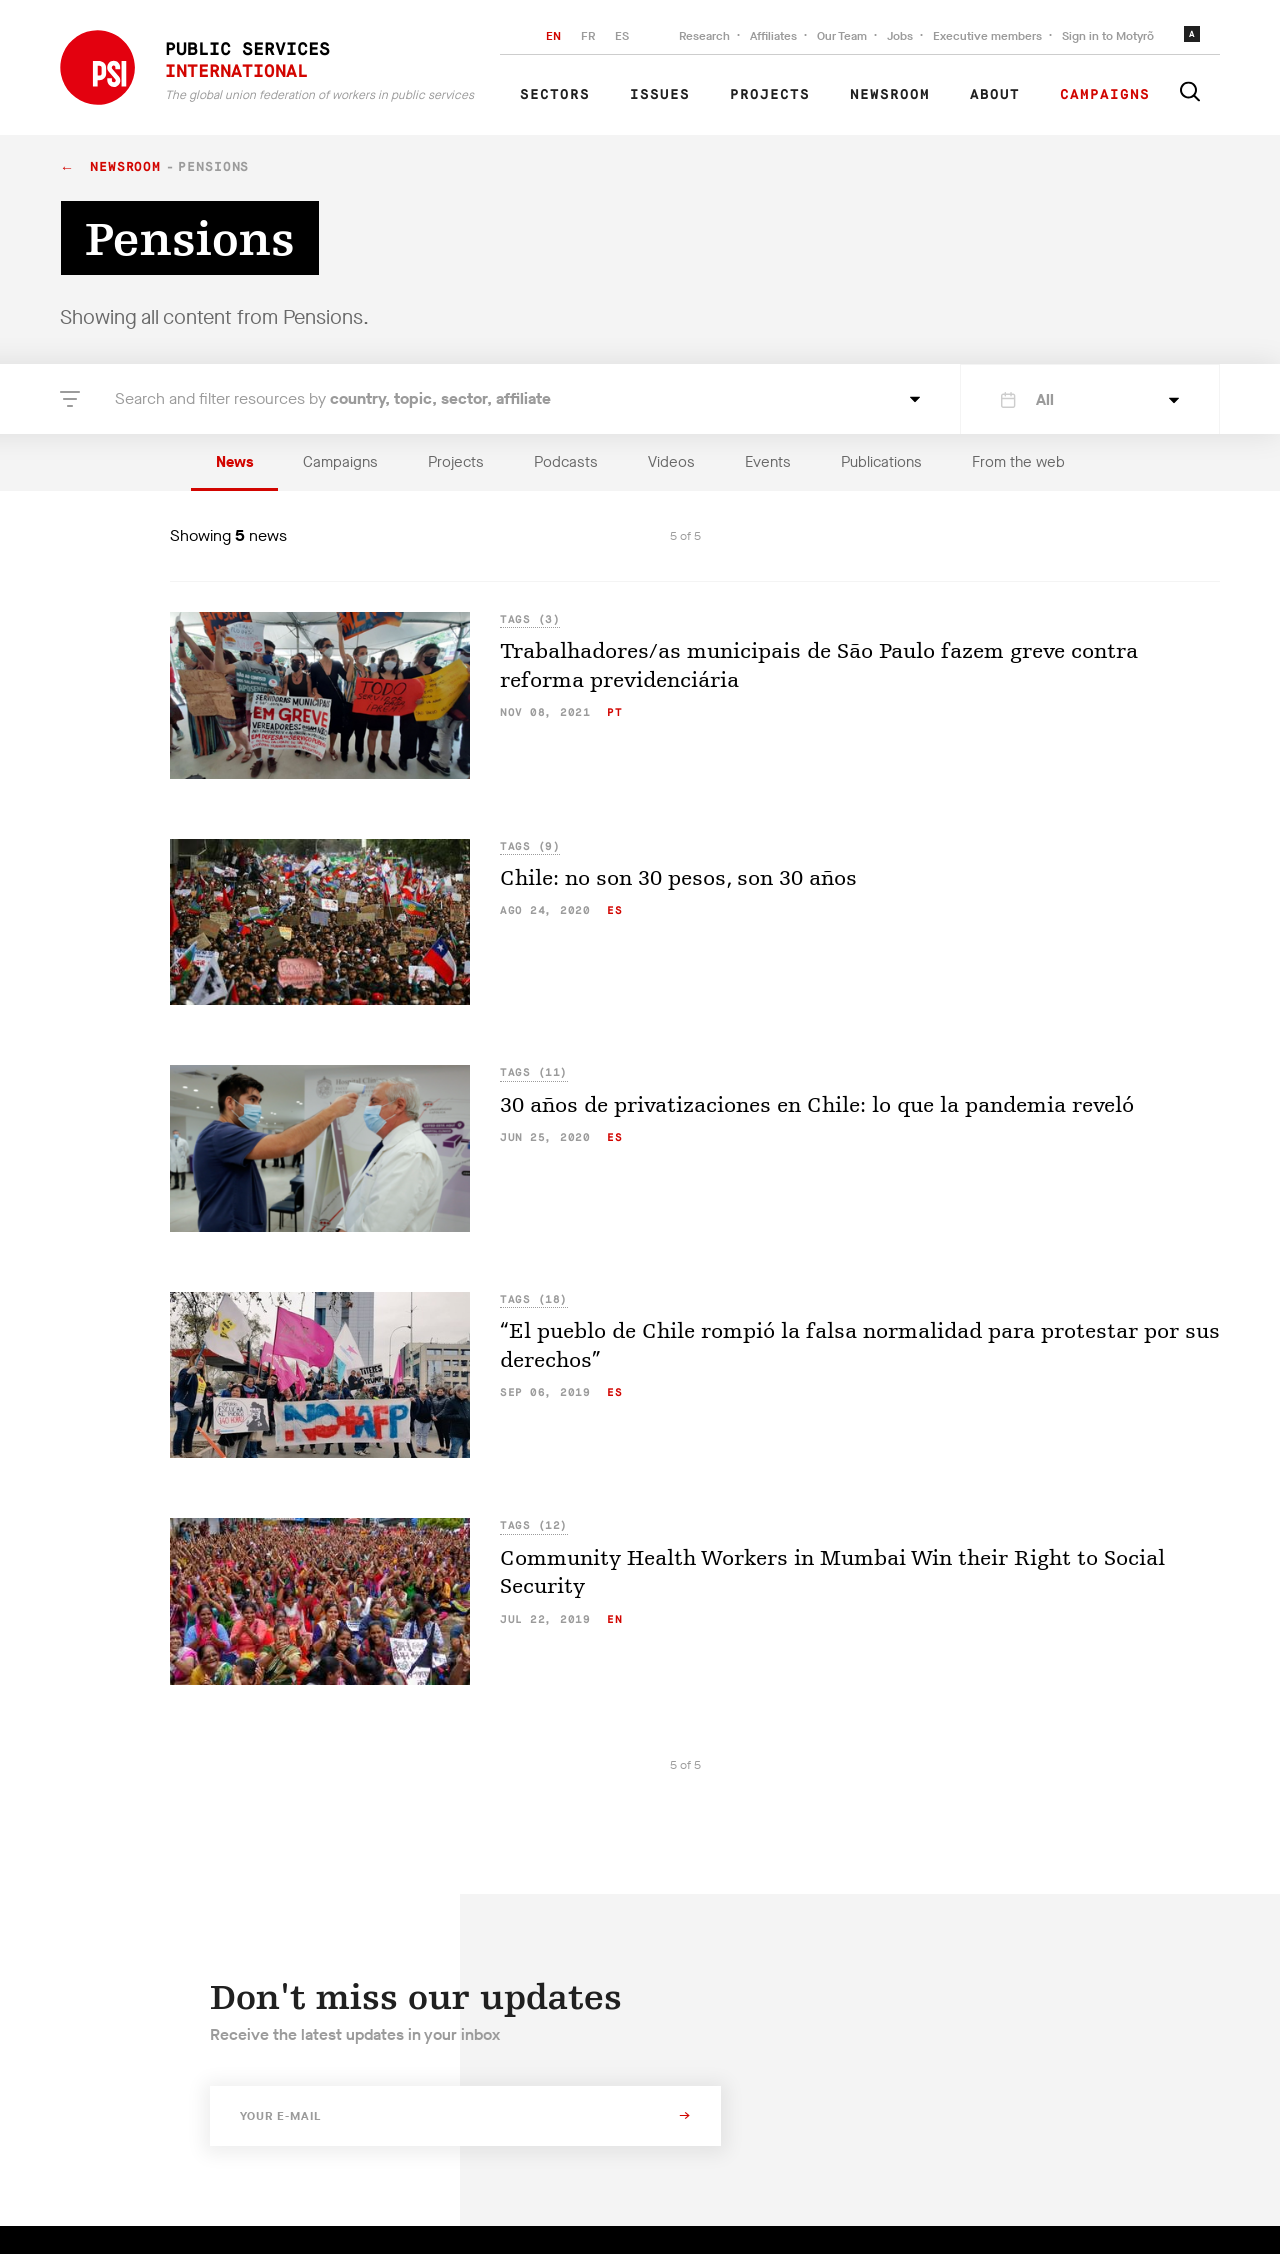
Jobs (900, 36)
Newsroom (890, 95)
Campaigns (1105, 95)
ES (622, 36)
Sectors (555, 95)
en (614, 1619)
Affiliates (773, 36)
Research (704, 36)
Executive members (987, 36)
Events (768, 462)
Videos (671, 462)
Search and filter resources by (333, 398)
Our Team (842, 36)
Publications (881, 462)
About (995, 95)
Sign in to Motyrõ (1108, 36)
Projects (770, 95)
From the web (1018, 462)
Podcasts (566, 462)
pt (614, 712)
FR (588, 36)
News (234, 462)
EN (553, 36)
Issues (660, 95)
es (614, 910)
